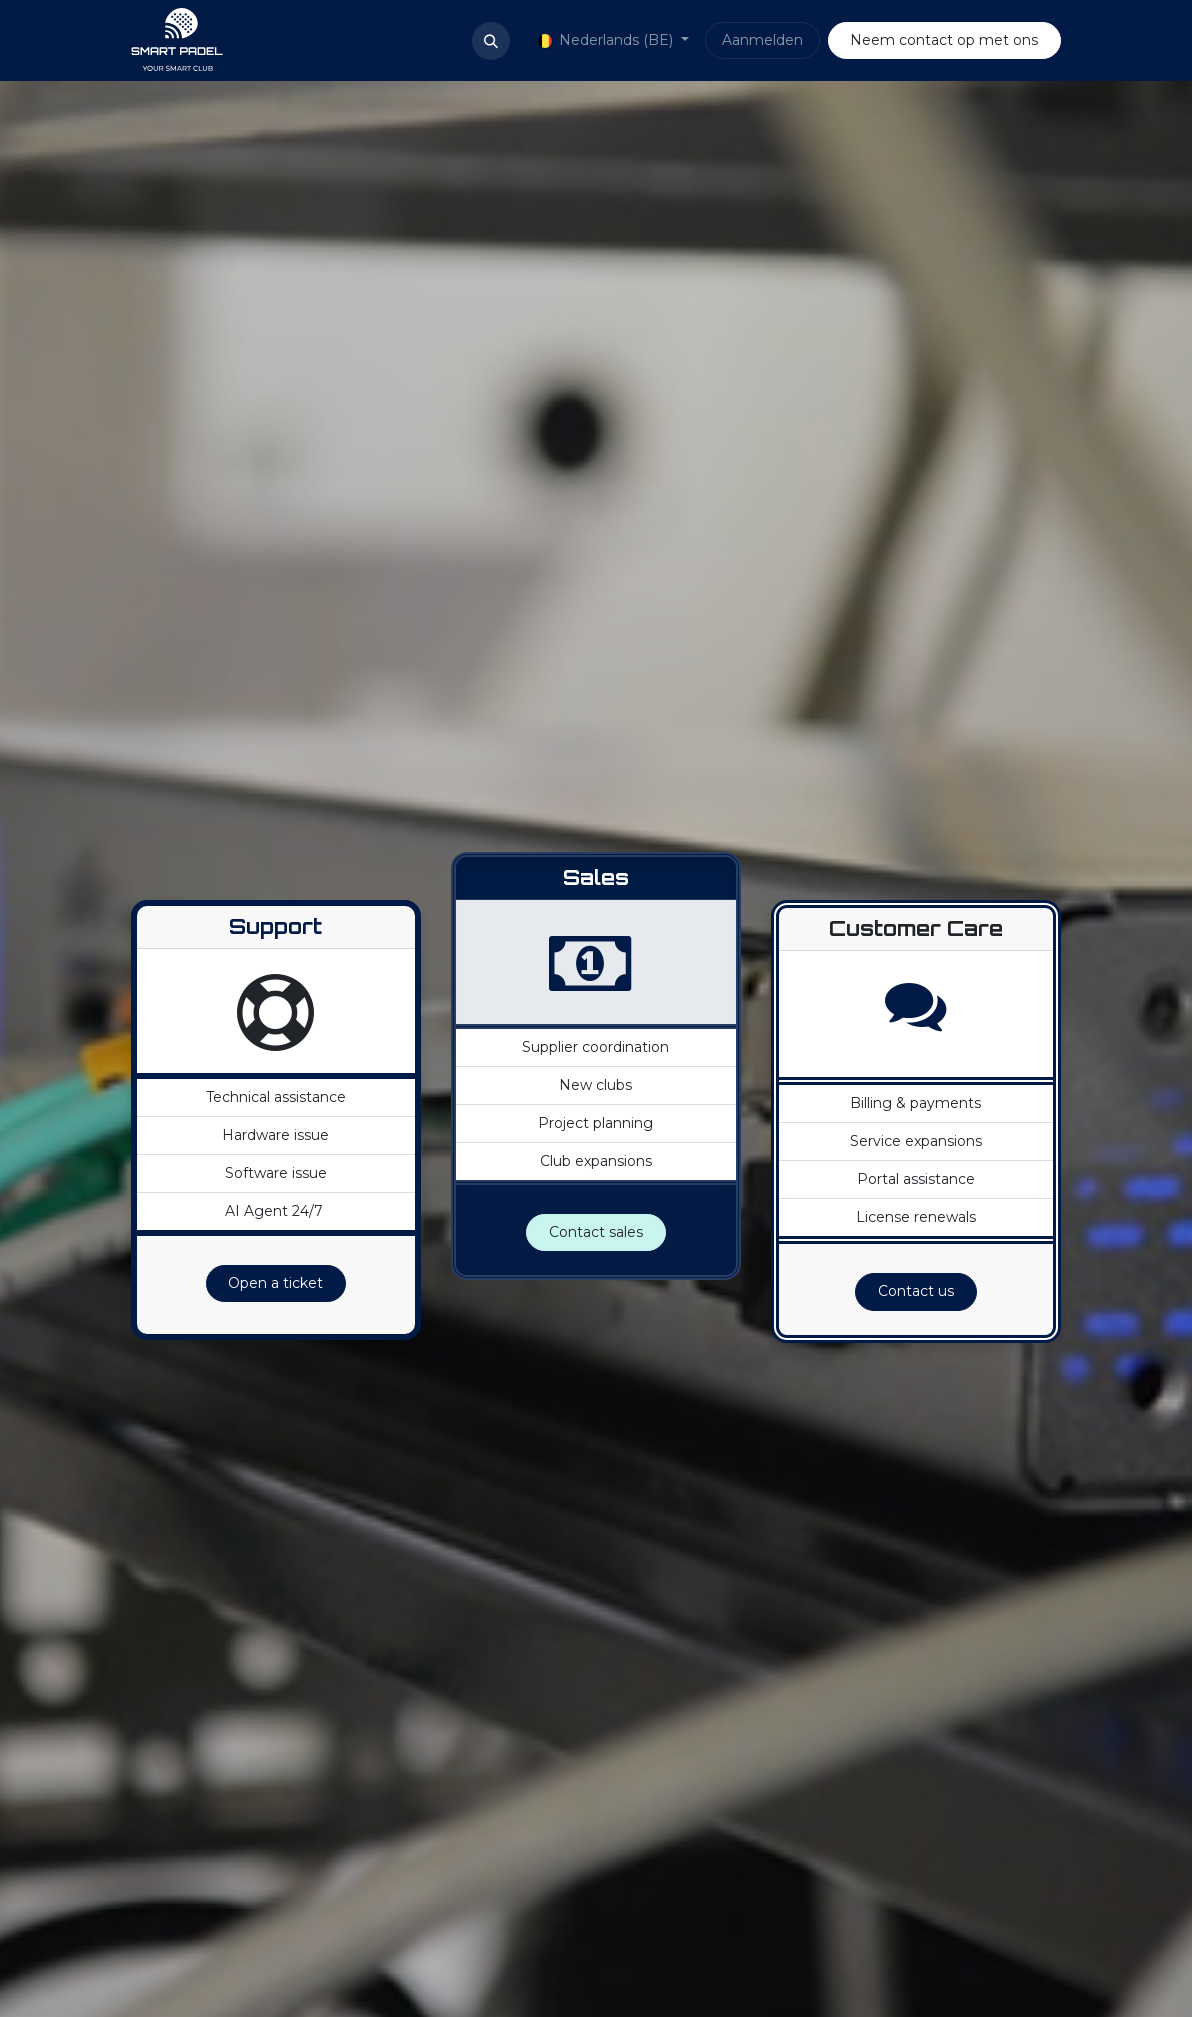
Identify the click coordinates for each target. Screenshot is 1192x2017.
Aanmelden (762, 40)
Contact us (916, 1291)
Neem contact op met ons (944, 40)
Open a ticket (275, 1283)
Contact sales (596, 1232)
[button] (491, 41)
